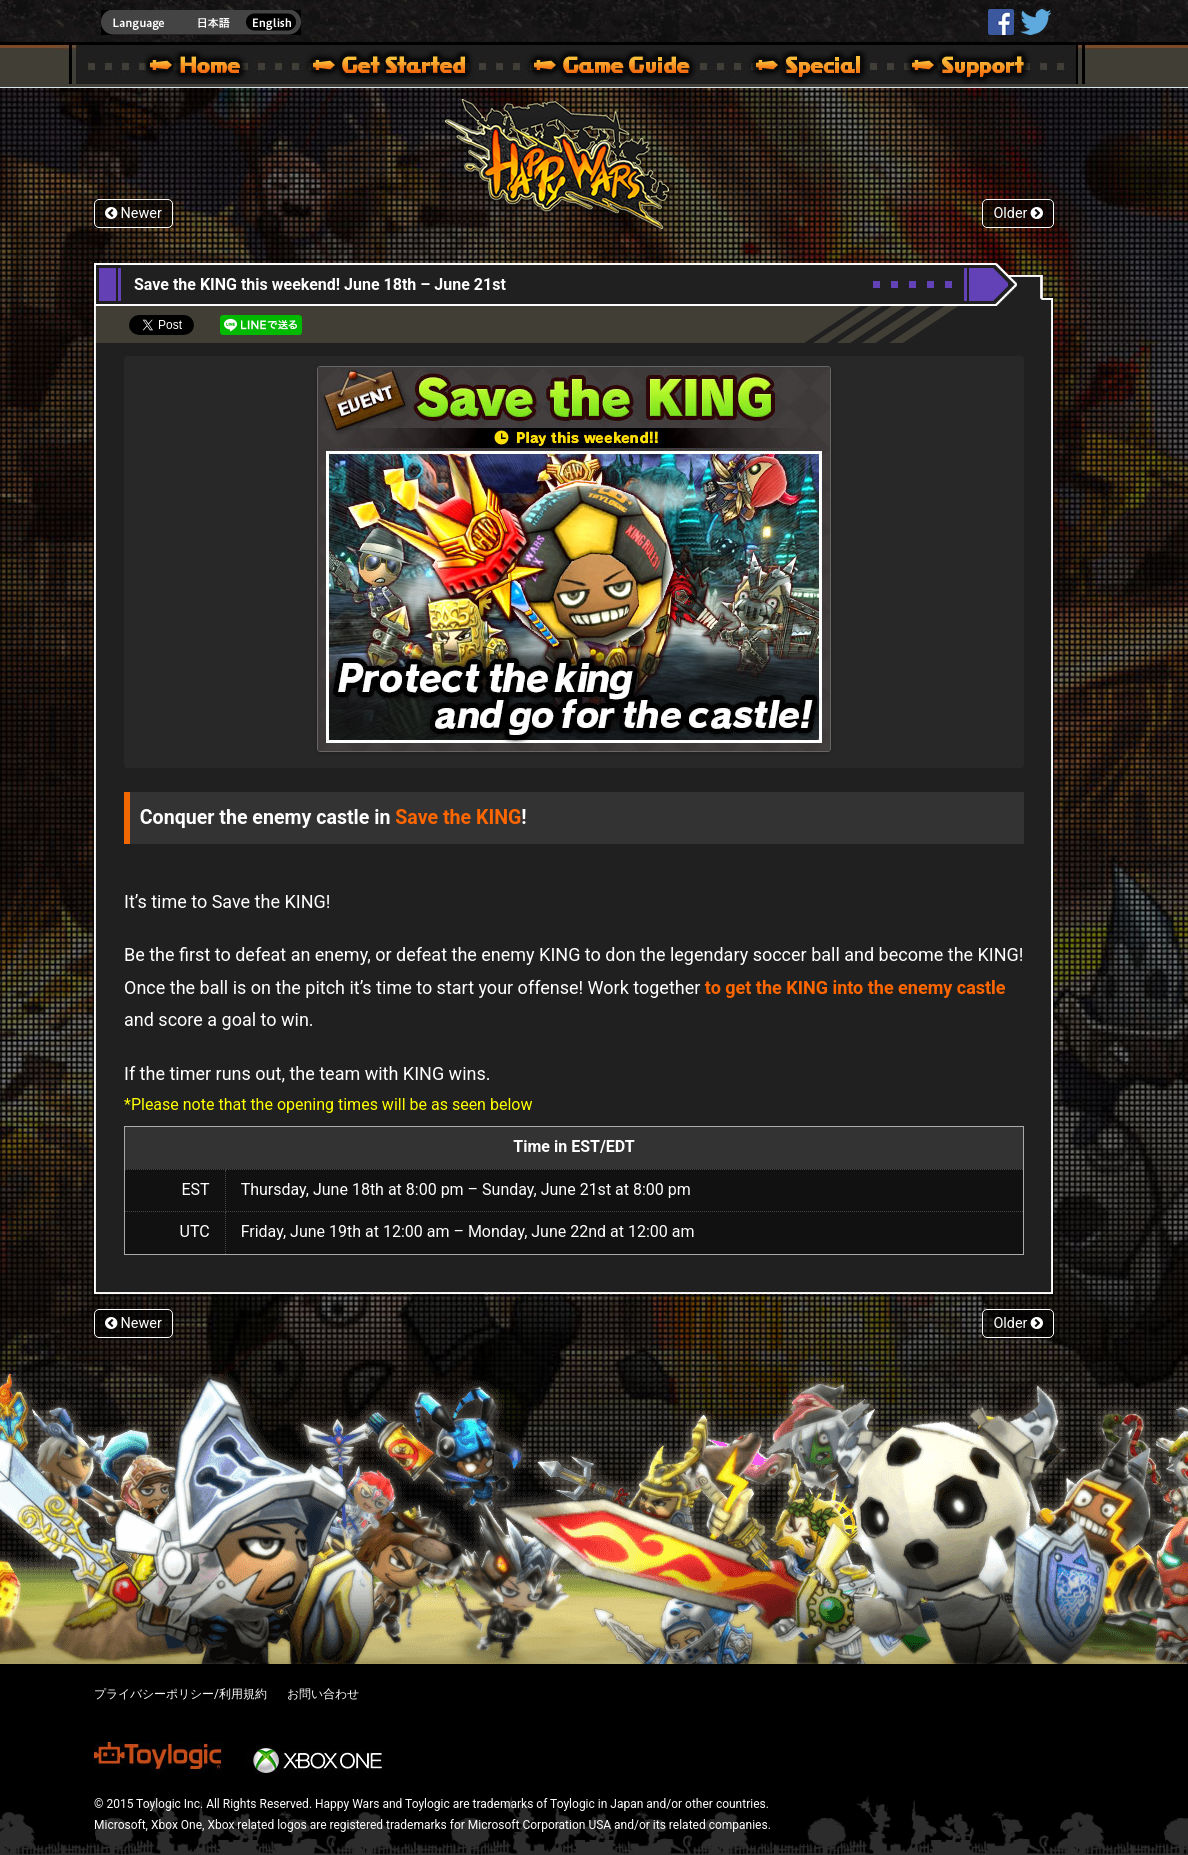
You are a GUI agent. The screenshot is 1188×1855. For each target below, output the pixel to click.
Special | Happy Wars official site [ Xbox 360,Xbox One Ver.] (801, 68)
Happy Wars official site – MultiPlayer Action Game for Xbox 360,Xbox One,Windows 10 (199, 68)
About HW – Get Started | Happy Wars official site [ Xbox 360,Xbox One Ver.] (406, 68)
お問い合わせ (323, 1694)
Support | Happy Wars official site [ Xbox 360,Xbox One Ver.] (951, 68)
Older (1018, 213)
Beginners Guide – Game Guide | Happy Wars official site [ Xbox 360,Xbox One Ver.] (626, 68)
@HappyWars (1035, 22)
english (201, 22)
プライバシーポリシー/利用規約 (180, 1694)
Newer (133, 213)
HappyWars (1001, 22)
